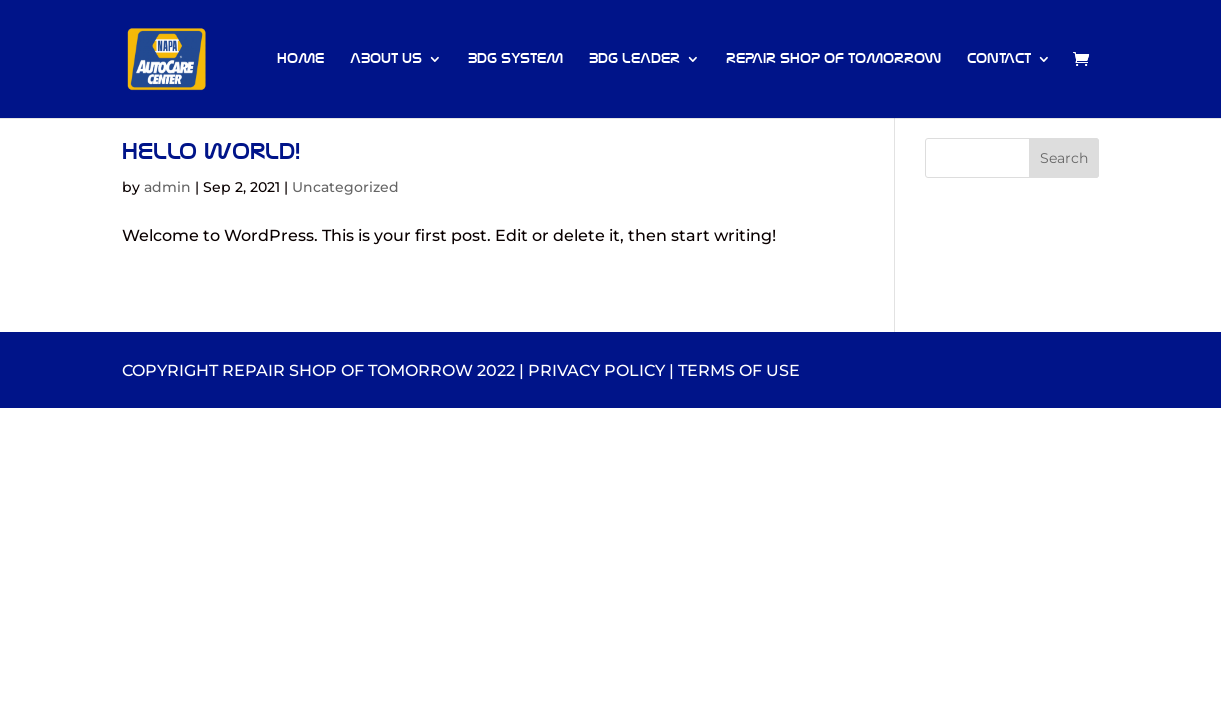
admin (167, 187)
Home (300, 59)
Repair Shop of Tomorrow (833, 59)
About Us (386, 59)
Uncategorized (345, 187)
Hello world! (211, 151)
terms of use (739, 370)
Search (1064, 158)
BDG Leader (634, 59)
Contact (999, 59)
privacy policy (596, 370)
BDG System (515, 59)
